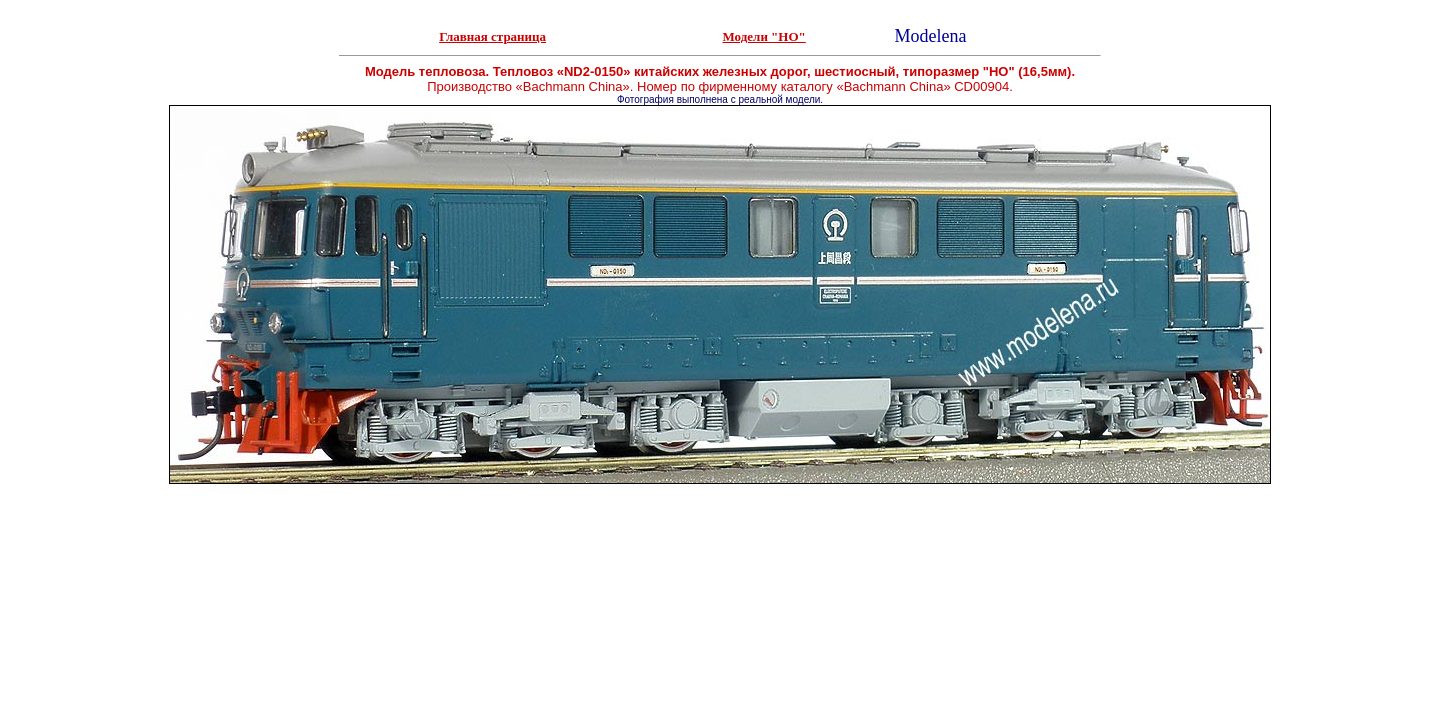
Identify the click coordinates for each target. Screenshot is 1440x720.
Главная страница (492, 36)
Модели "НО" (764, 36)
